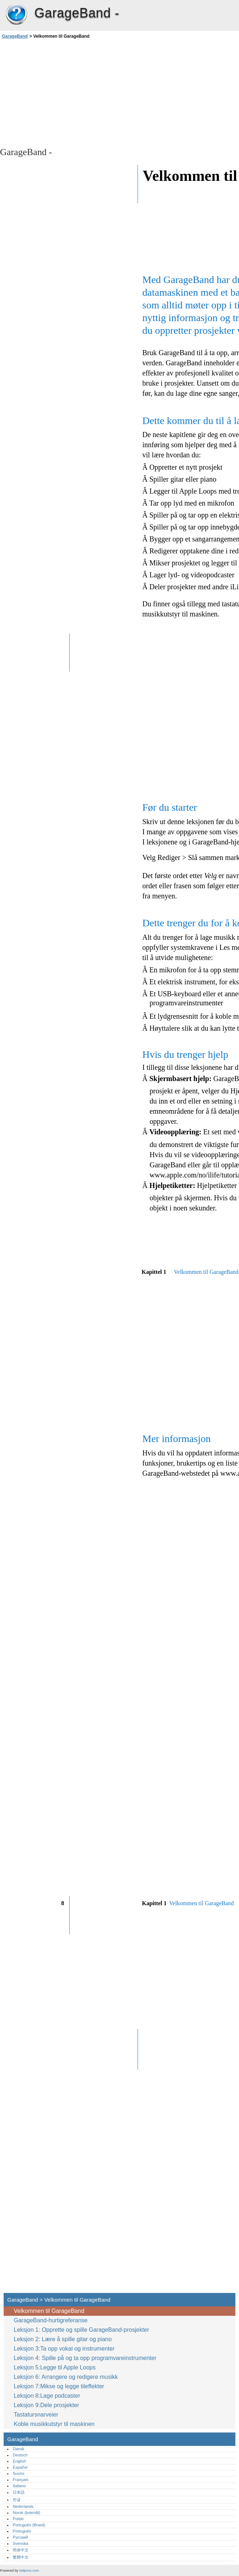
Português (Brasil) (29, 2525)
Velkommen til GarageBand (49, 2311)
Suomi (18, 2473)
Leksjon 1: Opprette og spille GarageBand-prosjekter (81, 2330)
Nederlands (23, 2506)
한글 (17, 2499)
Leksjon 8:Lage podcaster (47, 2396)
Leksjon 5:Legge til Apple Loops (55, 2367)
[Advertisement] (64, 92)
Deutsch (20, 2455)
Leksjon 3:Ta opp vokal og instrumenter (64, 2349)
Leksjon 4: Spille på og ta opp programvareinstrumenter (85, 2358)
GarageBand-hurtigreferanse (51, 2320)
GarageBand (16, 14)
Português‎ (22, 2531)
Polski (18, 2519)
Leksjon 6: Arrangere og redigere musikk (66, 2377)
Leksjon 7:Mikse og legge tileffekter (59, 2386)
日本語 (19, 2492)
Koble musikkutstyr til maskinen (54, 2424)
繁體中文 (21, 2557)
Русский (20, 2537)
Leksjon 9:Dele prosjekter (46, 2405)
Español (20, 2467)
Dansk (18, 2449)
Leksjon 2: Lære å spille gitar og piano (63, 2339)
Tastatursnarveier (36, 2414)
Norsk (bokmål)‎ (26, 2512)
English (19, 2461)
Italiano (19, 2486)
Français (20, 2479)
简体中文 (21, 2550)
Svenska (20, 2543)
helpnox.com (29, 2570)
